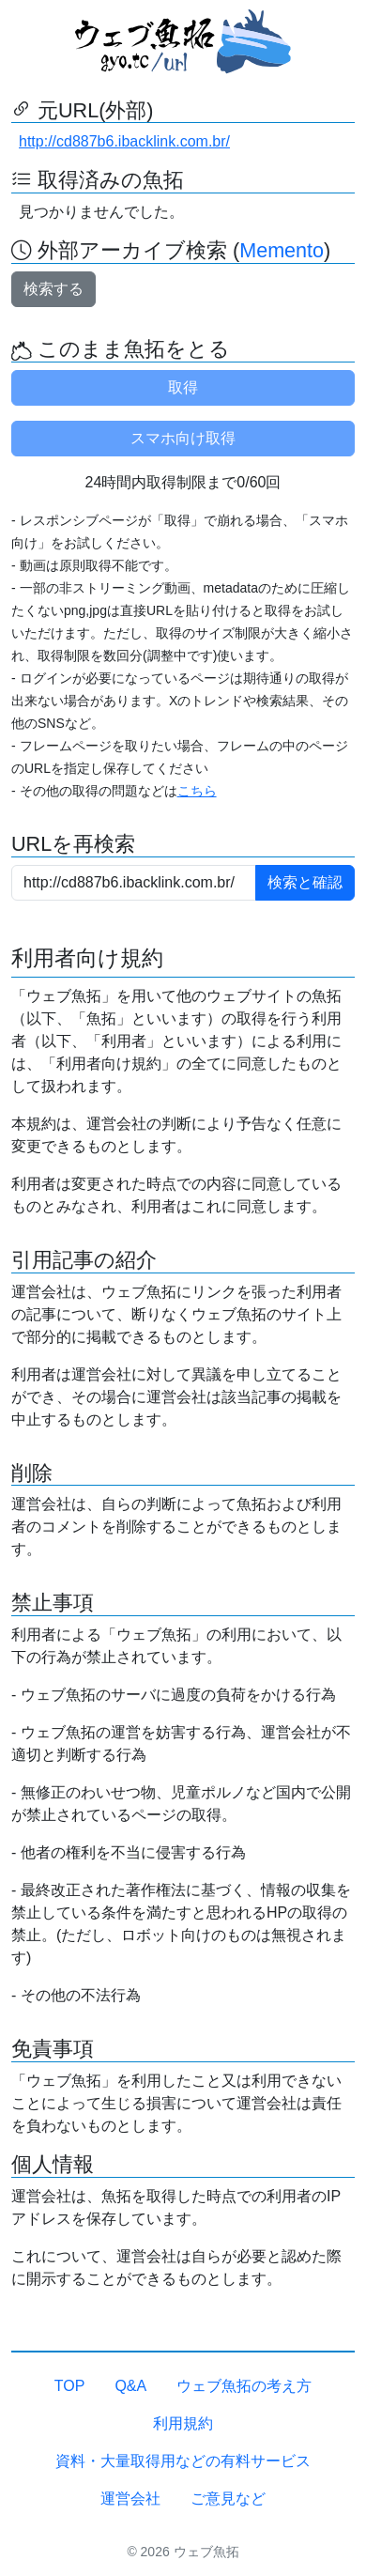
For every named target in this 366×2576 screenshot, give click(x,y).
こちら (197, 790)
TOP (69, 2386)
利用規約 (183, 2423)
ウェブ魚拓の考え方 (244, 2386)
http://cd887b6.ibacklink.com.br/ (124, 141)
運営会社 (130, 2499)
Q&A (130, 2386)
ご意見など (228, 2499)
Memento (281, 250)
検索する (53, 289)
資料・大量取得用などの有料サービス (183, 2461)
